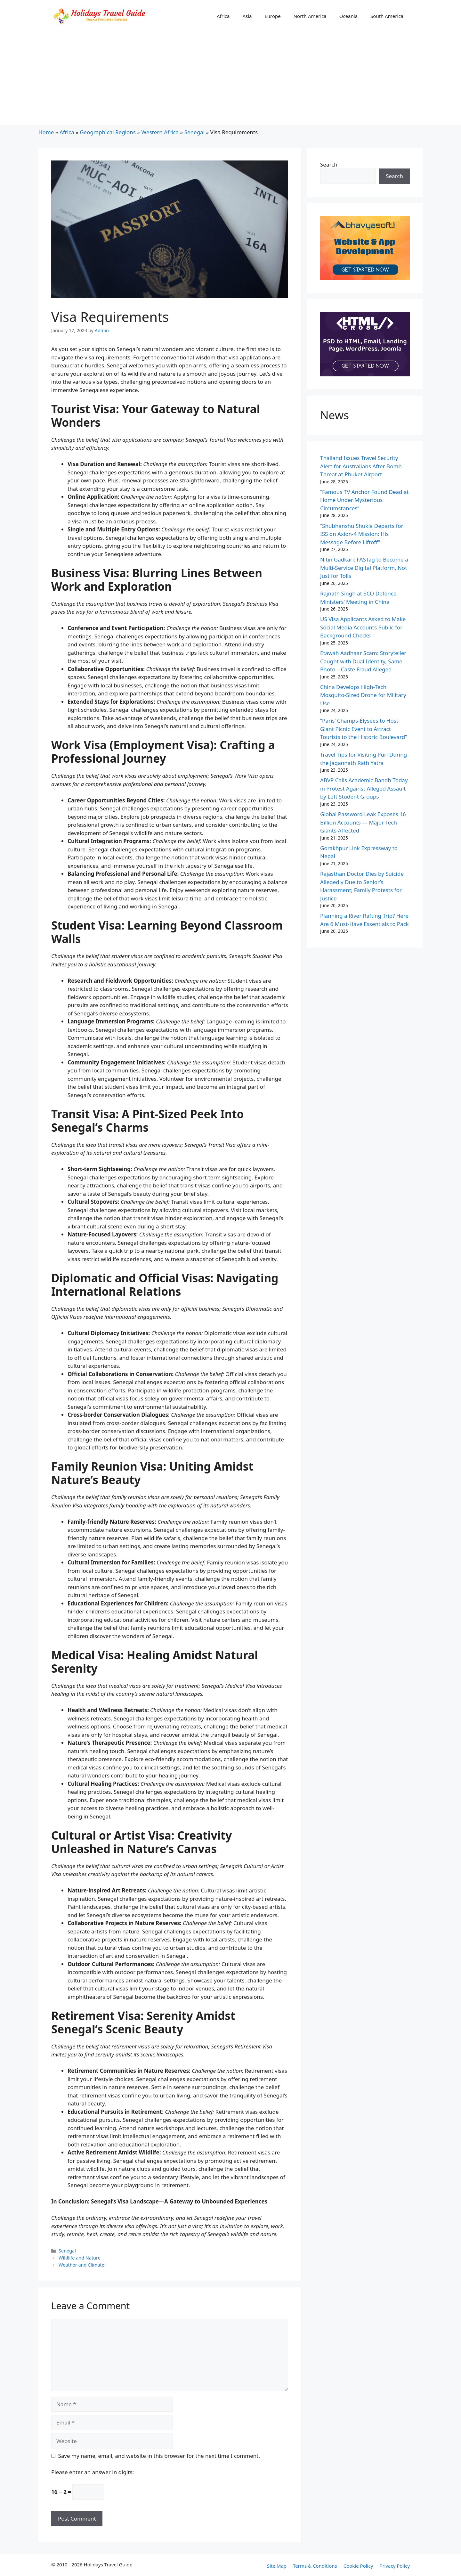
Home (46, 132)
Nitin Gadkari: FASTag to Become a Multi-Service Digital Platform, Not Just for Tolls (364, 567)
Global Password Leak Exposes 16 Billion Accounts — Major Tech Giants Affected (363, 822)
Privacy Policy (394, 2566)
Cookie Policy (358, 2566)
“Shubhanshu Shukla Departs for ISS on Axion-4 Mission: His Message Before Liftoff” (361, 534)
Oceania (348, 16)
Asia (247, 16)
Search (328, 164)
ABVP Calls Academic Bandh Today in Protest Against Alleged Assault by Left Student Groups (364, 788)
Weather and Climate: (82, 2265)
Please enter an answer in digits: (92, 2472)
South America (386, 16)
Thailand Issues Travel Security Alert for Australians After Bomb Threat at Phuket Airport (361, 466)
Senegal (194, 132)
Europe (272, 16)
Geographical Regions (108, 132)
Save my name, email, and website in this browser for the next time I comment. (159, 2455)
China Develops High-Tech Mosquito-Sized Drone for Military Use (363, 695)
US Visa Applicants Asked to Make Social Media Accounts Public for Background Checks (363, 627)
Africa (223, 16)
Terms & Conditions (315, 2566)
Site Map (277, 2566)
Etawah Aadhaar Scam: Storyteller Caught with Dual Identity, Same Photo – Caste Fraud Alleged (363, 661)
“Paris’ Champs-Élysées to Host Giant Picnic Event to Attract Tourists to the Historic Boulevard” (363, 729)
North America (310, 16)
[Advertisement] (230, 80)
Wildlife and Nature (80, 2258)
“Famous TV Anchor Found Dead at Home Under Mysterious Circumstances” (364, 500)
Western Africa (160, 132)
